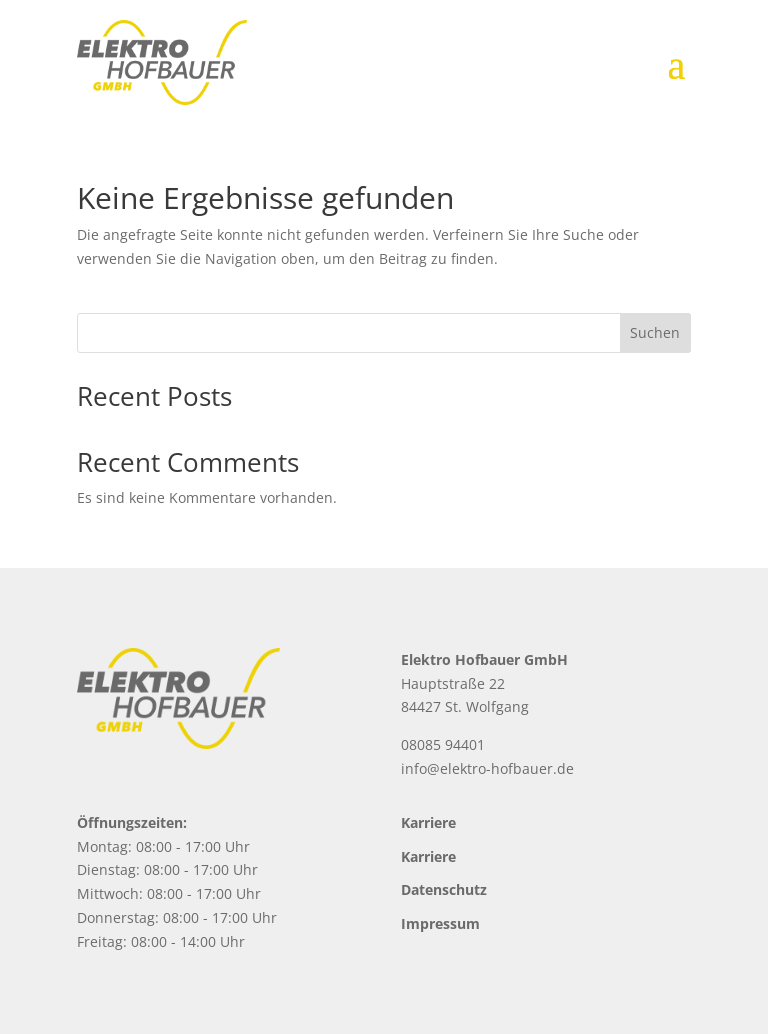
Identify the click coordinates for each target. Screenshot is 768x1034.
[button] (44, 990)
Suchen (655, 332)
